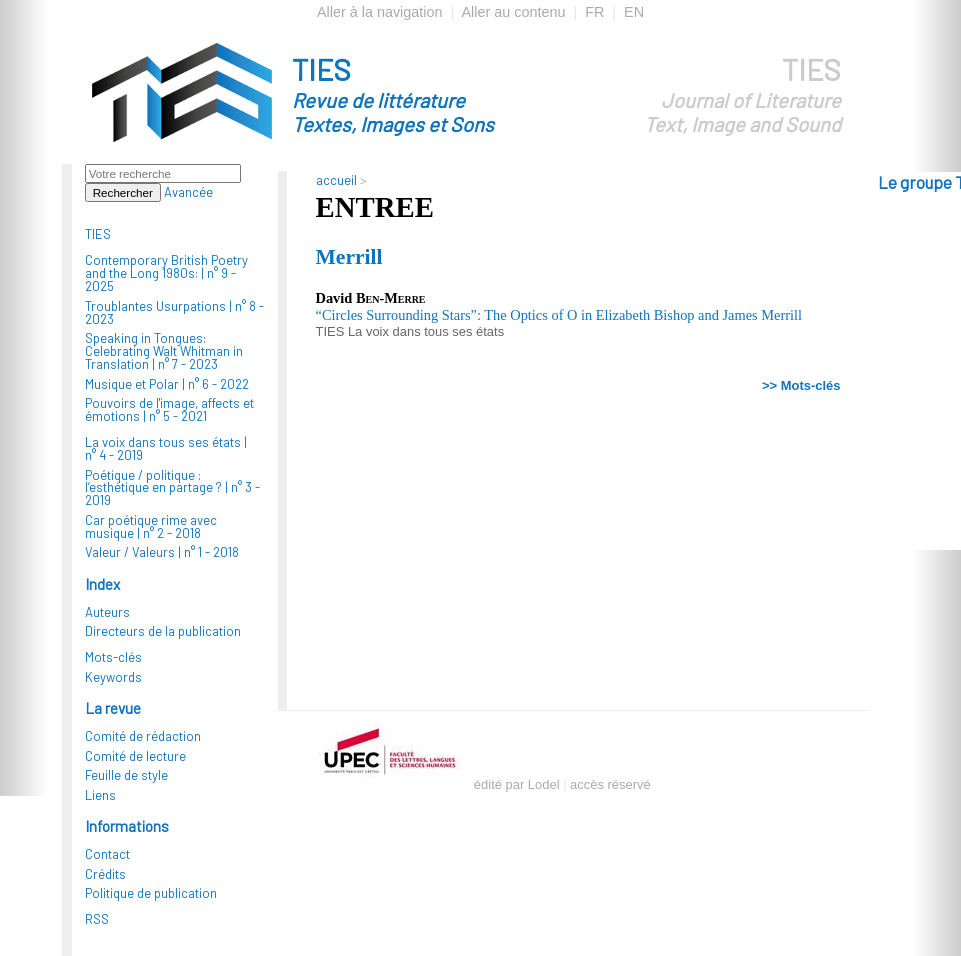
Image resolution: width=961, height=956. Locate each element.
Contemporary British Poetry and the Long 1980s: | (166, 273)
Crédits (105, 874)
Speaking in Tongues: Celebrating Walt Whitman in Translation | (164, 351)
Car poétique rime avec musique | (151, 526)
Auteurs (107, 612)
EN (634, 12)
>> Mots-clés (801, 385)
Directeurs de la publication (163, 631)
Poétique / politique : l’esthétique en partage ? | (172, 488)
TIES (429, 94)
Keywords (113, 677)
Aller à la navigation (380, 12)
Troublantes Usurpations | (174, 312)
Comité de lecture (135, 756)
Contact (107, 854)
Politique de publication (151, 893)
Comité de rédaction (143, 736)
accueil (336, 180)
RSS (97, 919)
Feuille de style (126, 775)
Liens (100, 795)
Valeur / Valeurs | (162, 552)
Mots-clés (113, 657)
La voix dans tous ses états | (166, 448)
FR (594, 12)
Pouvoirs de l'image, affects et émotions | (169, 409)
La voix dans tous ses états (426, 331)
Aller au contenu (513, 12)
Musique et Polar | (167, 384)
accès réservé (610, 784)
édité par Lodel (517, 784)
